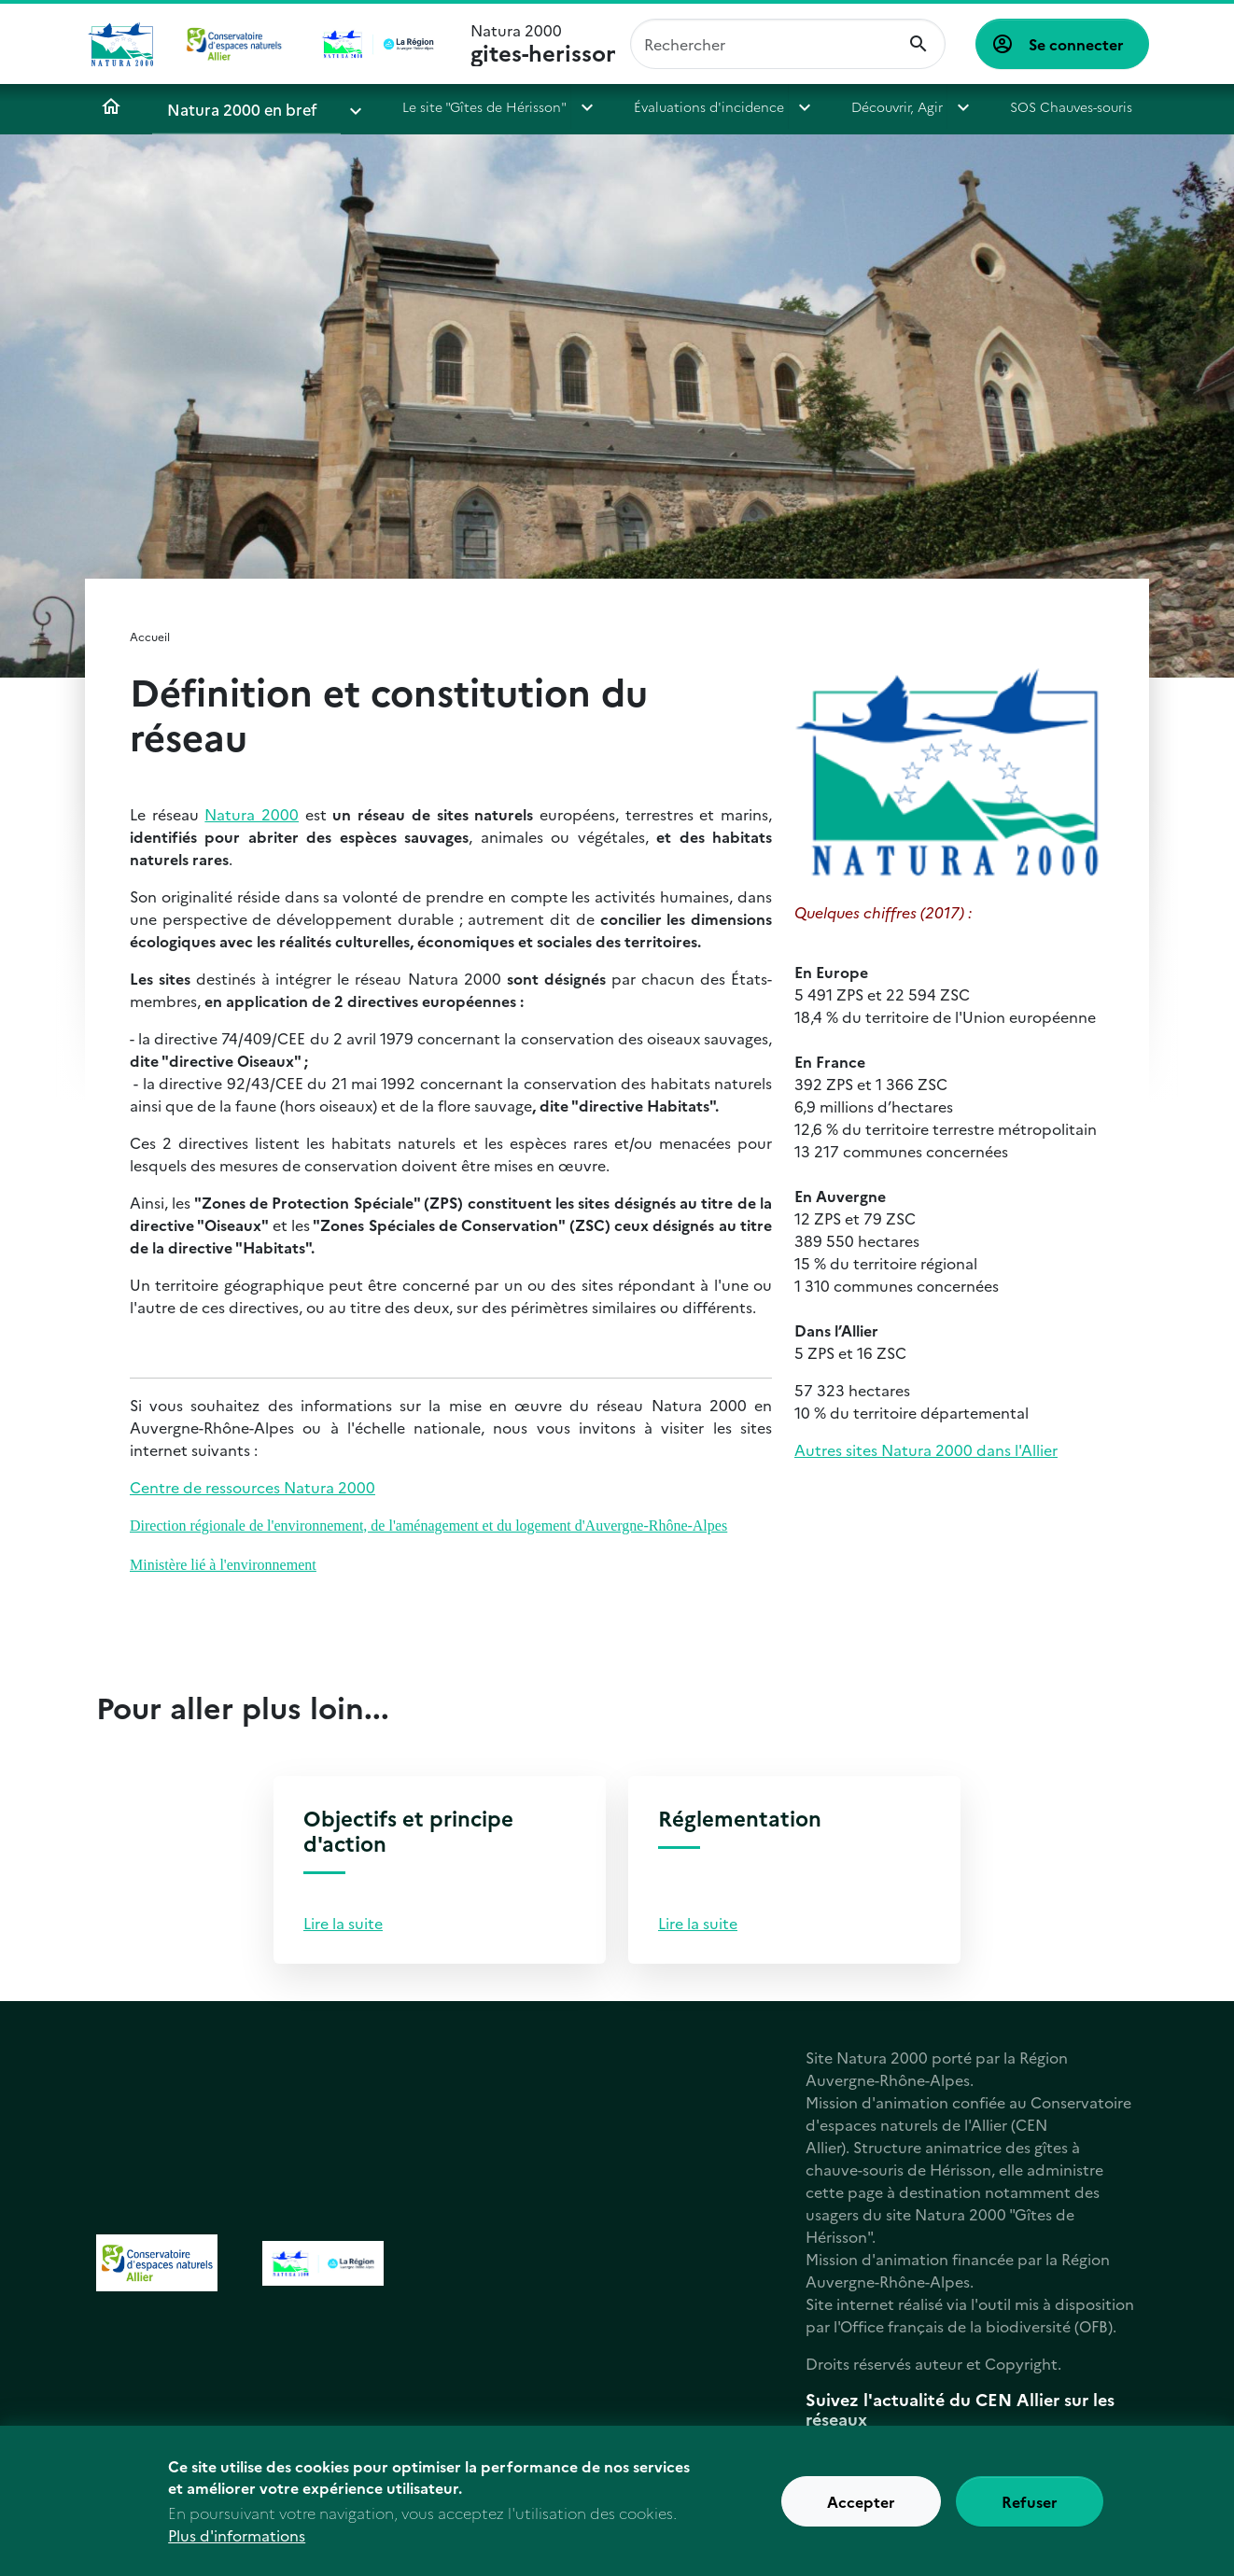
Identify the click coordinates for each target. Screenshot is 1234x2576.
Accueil (111, 106)
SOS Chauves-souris (1025, 106)
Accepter (861, 2510)
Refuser (1030, 2510)
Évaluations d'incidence (670, 106)
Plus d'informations (236, 2544)
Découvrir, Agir (857, 106)
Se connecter (1076, 44)
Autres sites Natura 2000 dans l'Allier (926, 1449)
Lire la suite (343, 1922)
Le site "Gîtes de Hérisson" (445, 106)
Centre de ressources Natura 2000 (252, 1487)
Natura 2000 (543, 43)
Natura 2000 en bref (231, 106)
